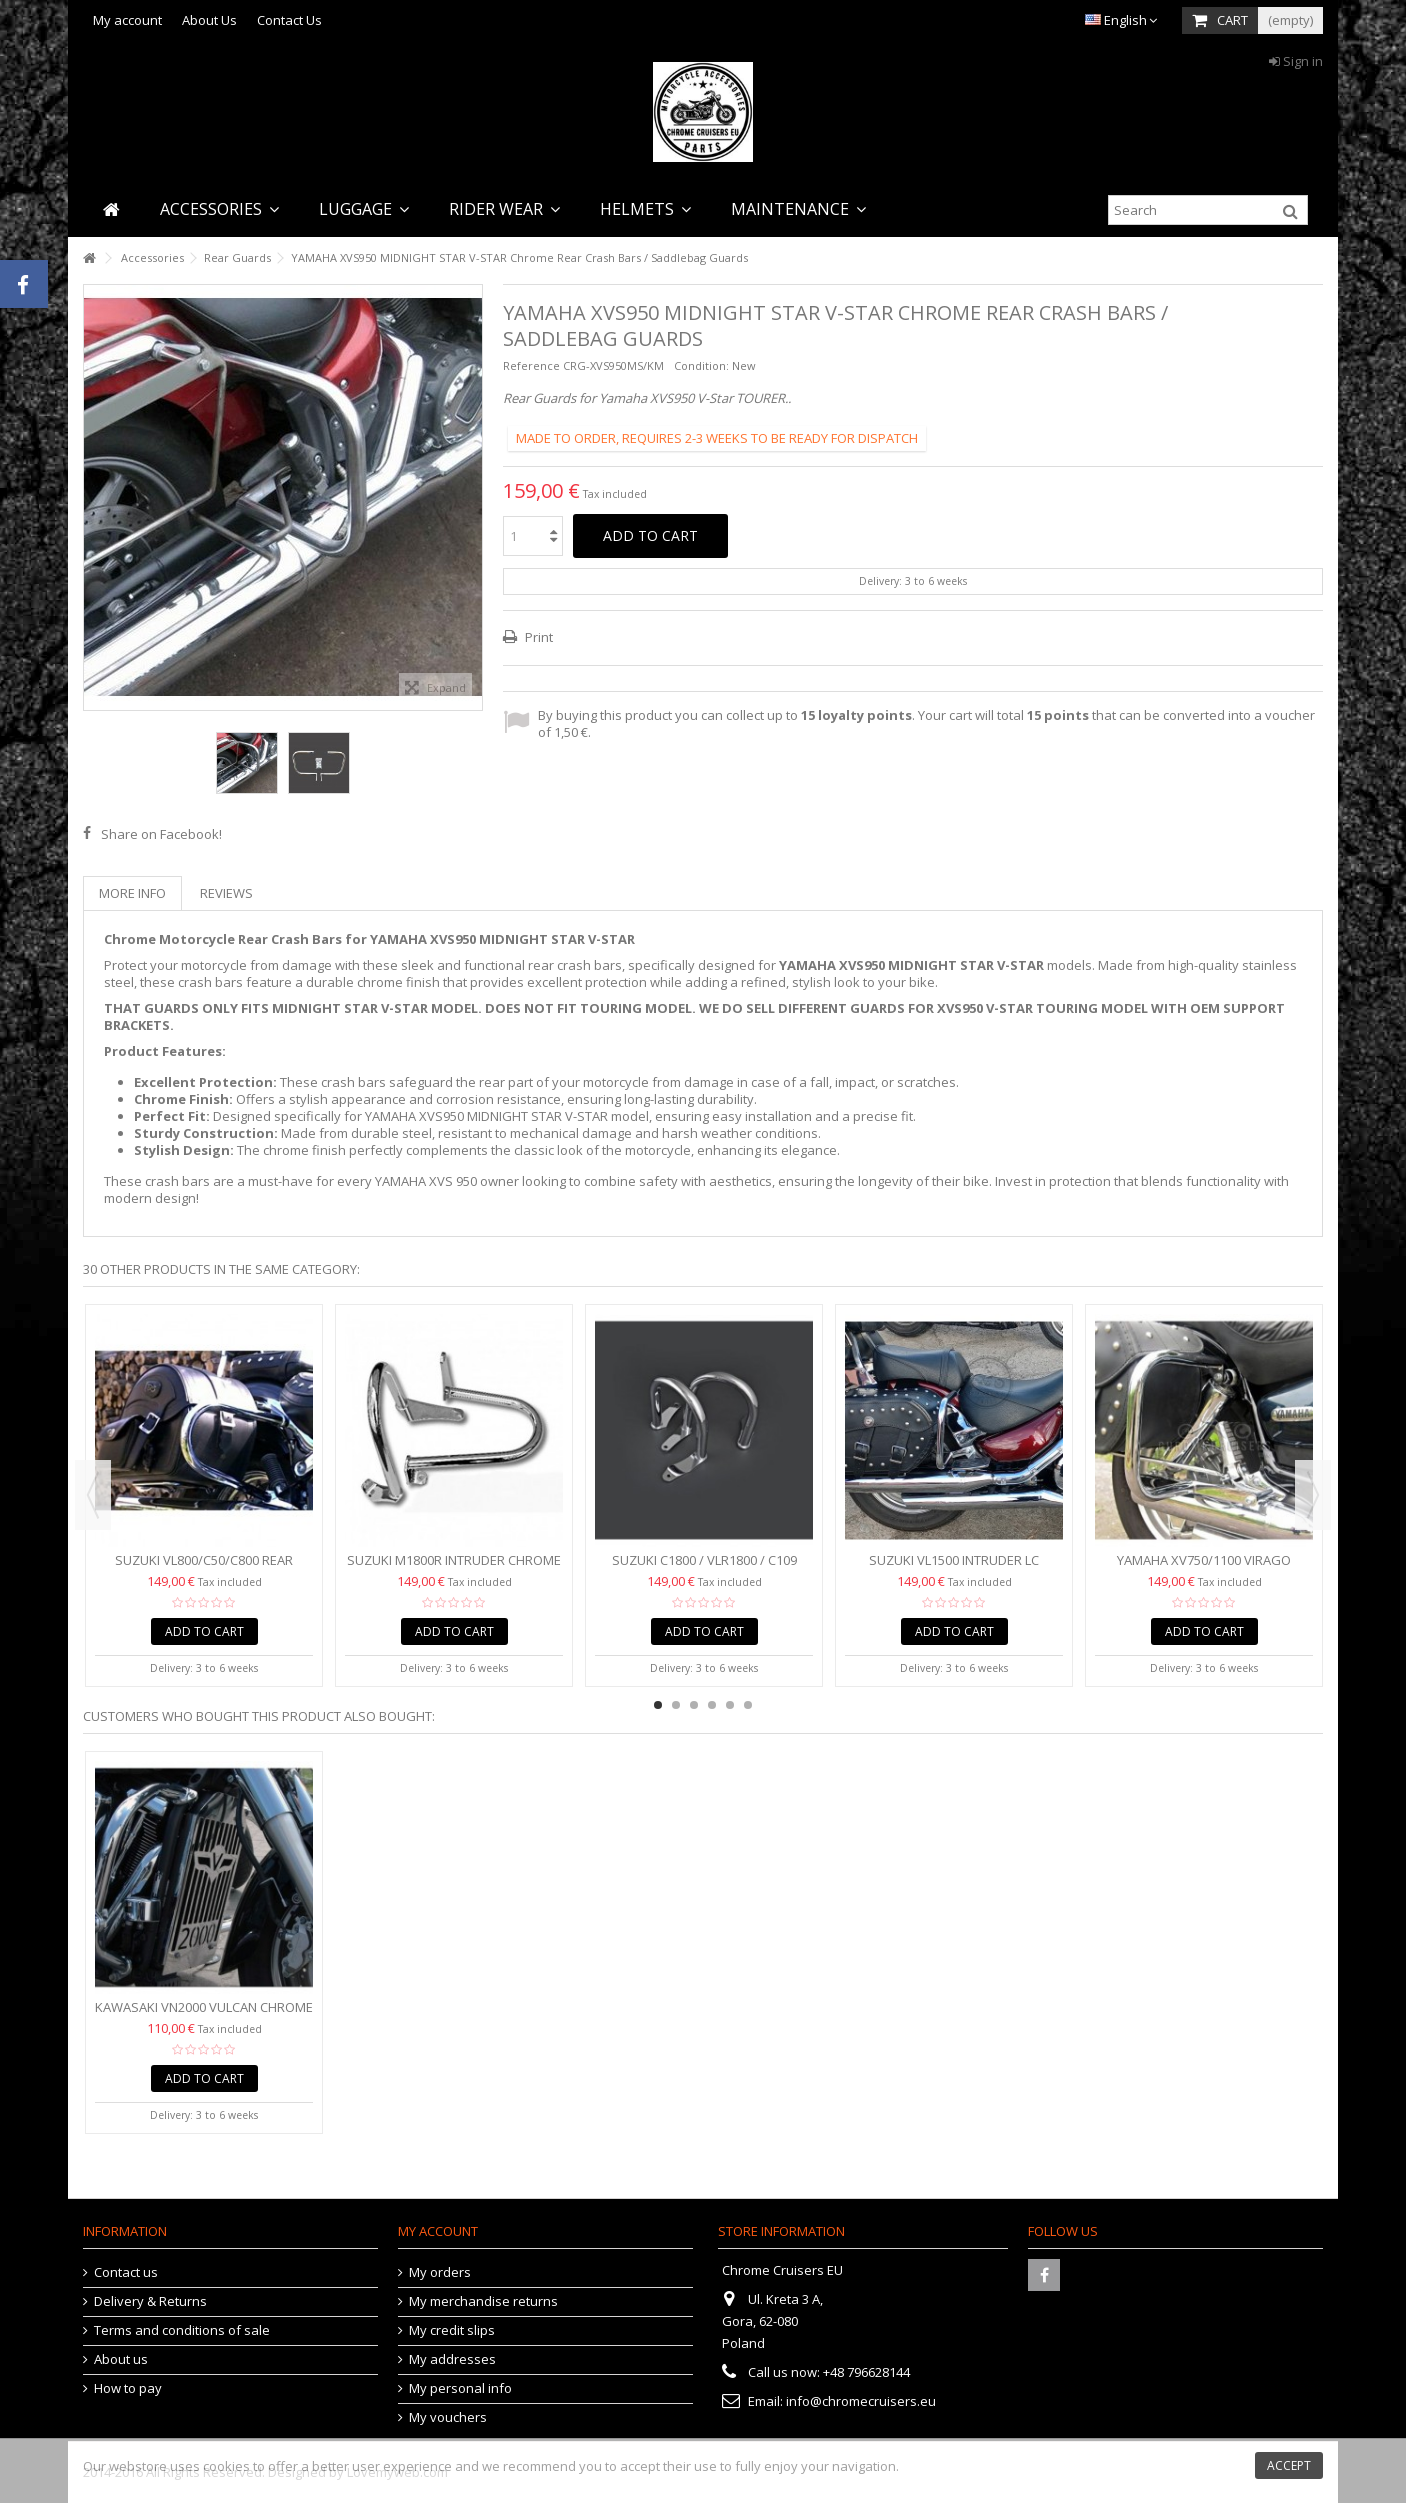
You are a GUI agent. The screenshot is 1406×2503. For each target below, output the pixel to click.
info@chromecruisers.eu (861, 2401)
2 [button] (676, 1705)
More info (132, 893)
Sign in (1296, 61)
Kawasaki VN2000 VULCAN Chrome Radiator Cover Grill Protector (204, 2015)
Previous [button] (93, 1495)
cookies (226, 2466)
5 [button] (730, 1705)
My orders (440, 2272)
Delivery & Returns (150, 2301)
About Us (209, 20)
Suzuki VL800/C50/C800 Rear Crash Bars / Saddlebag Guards (204, 1568)
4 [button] (712, 1705)
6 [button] (748, 1705)
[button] (219, 209)
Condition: (701, 365)
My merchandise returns (483, 2301)
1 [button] (658, 1705)
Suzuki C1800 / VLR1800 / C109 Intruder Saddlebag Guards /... (704, 1568)
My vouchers (448, 2417)
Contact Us (289, 20)
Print (537, 637)
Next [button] (1313, 1495)
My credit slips (452, 2330)
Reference (531, 365)
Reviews (226, 893)
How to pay (128, 2388)
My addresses (452, 2359)
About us (121, 2359)
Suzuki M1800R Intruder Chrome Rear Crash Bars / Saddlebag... (454, 1568)
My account (127, 20)
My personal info (460, 2388)
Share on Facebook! (161, 834)
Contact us (126, 2272)
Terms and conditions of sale (182, 2330)
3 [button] (694, 1705)
